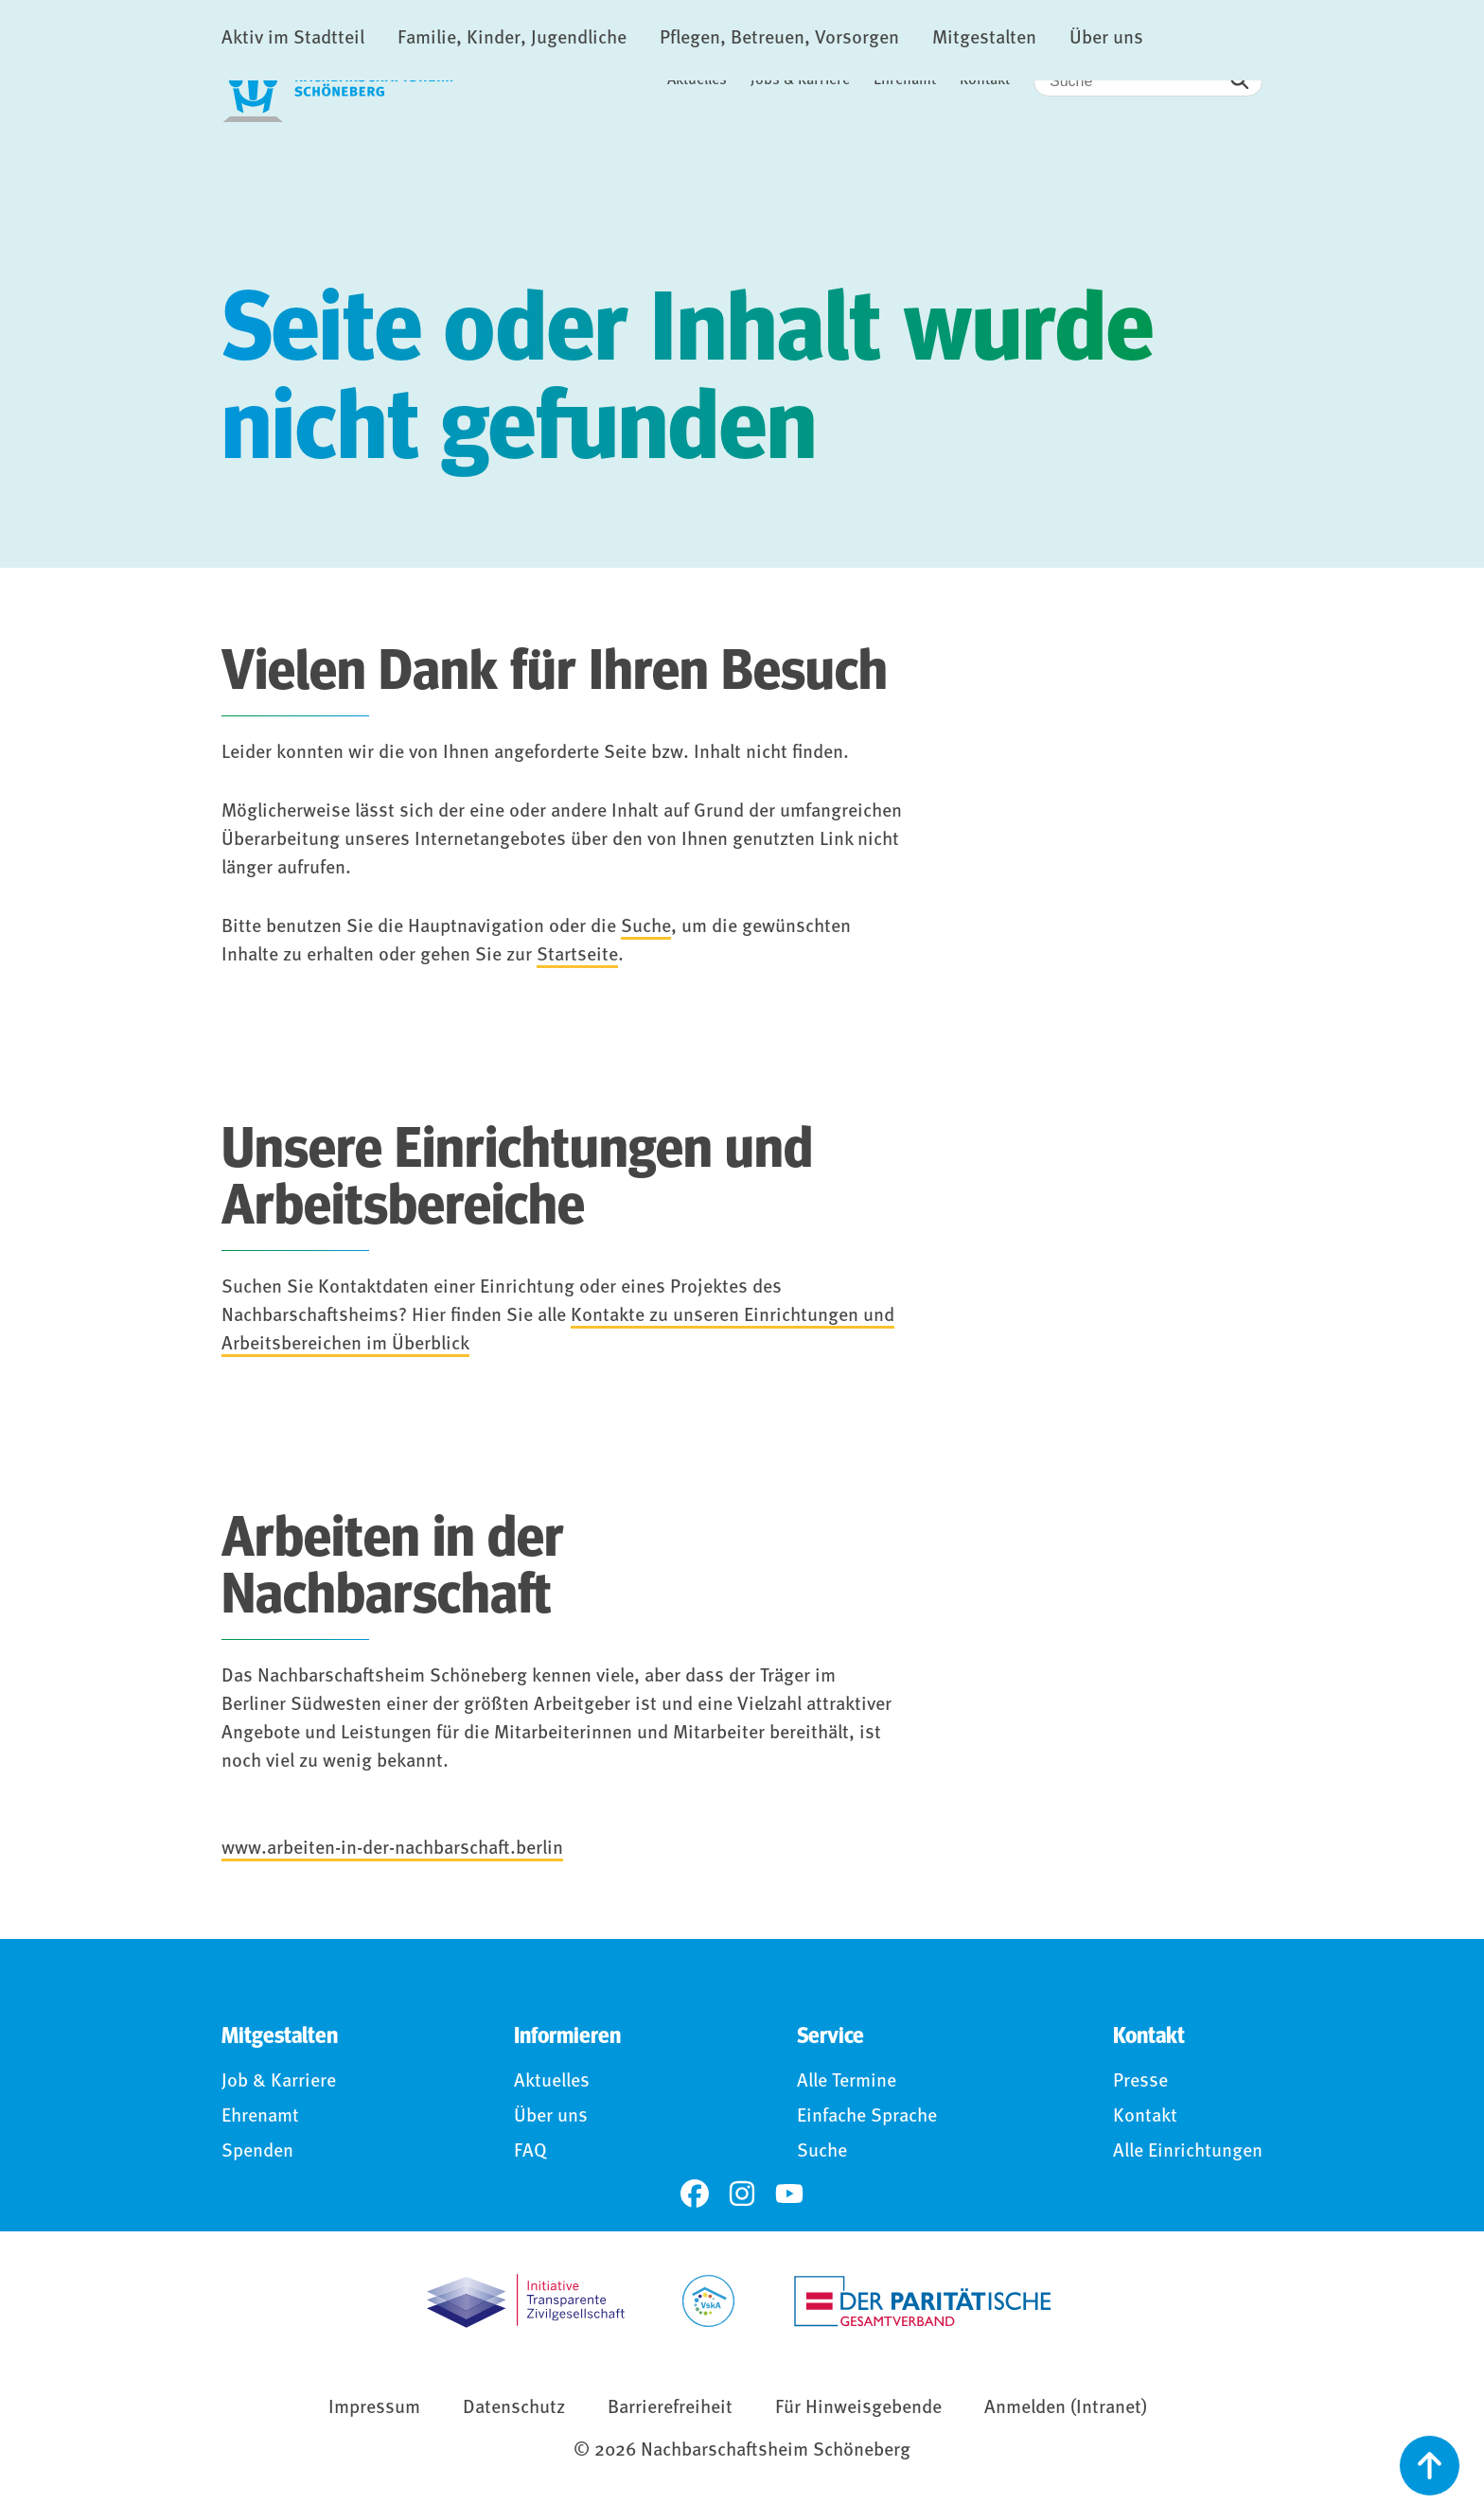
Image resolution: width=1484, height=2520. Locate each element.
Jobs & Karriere (800, 80)
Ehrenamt (905, 80)
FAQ (530, 2154)
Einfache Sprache (867, 2119)
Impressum (374, 2411)
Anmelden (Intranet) (1065, 2411)
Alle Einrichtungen (1188, 2154)
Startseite (577, 958)
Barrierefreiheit (670, 2411)
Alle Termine (846, 2084)
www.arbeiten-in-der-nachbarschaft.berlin (392, 1851)
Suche (646, 930)
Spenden (257, 2154)
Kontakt (985, 80)
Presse (1140, 2084)
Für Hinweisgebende (858, 2411)
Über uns (551, 2119)
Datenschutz (514, 2411)
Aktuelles (697, 80)
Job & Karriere (278, 2084)
